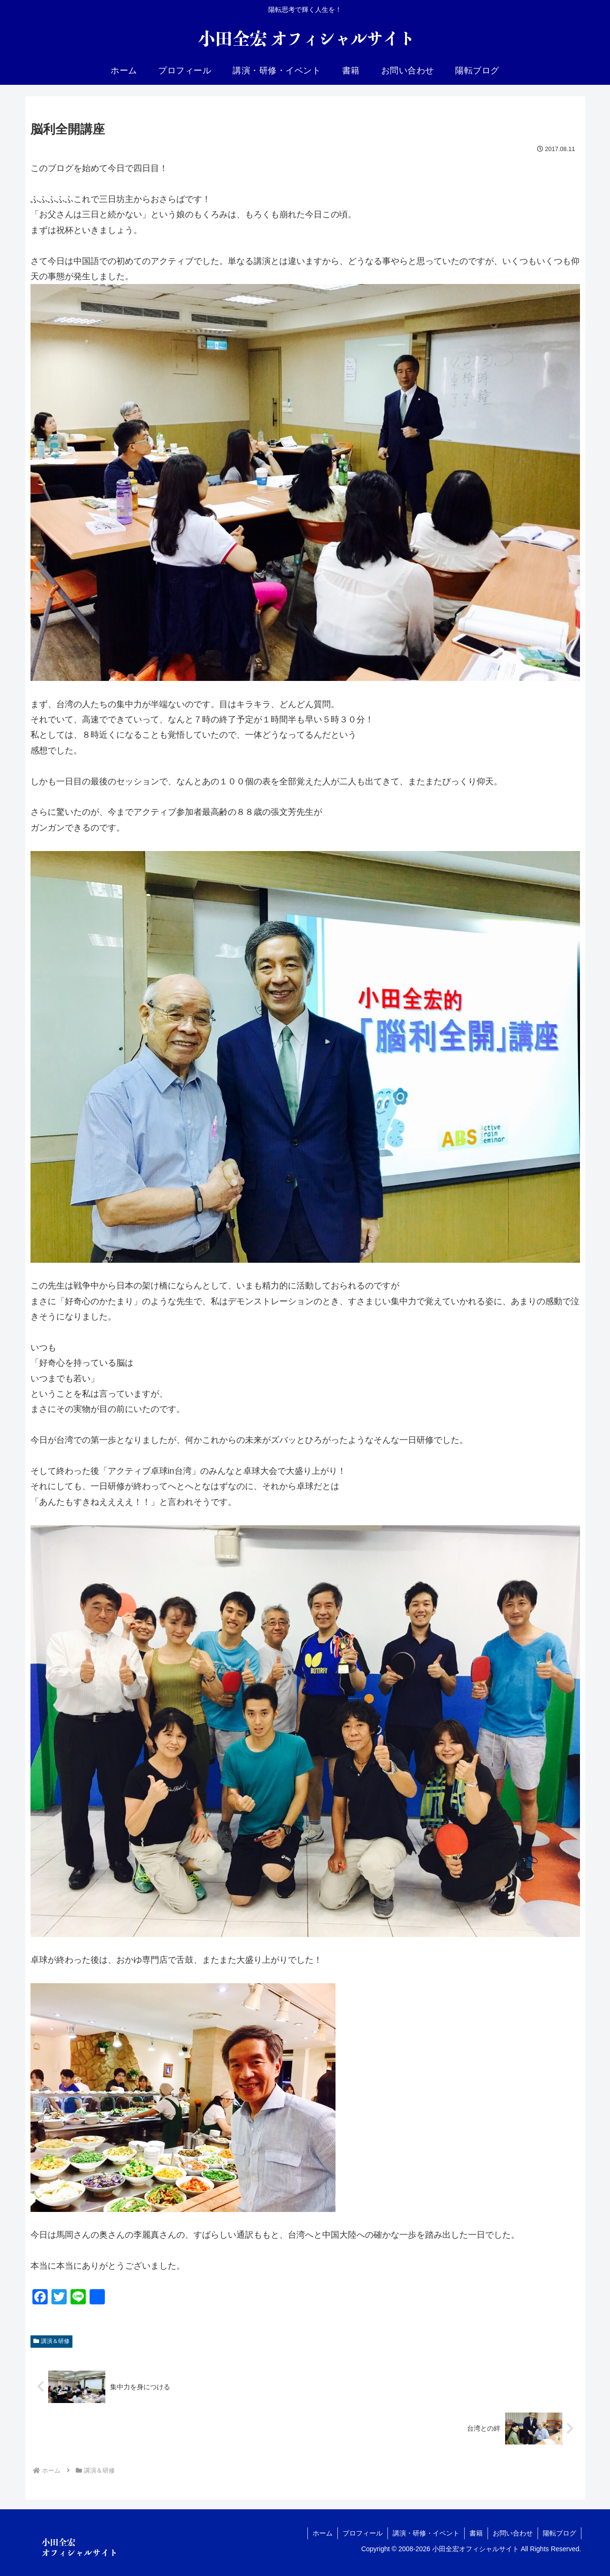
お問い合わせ (513, 2533)
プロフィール (363, 2533)
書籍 (476, 2533)
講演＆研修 (51, 2341)
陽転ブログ (559, 2533)
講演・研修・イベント (426, 2533)
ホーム (323, 2533)
